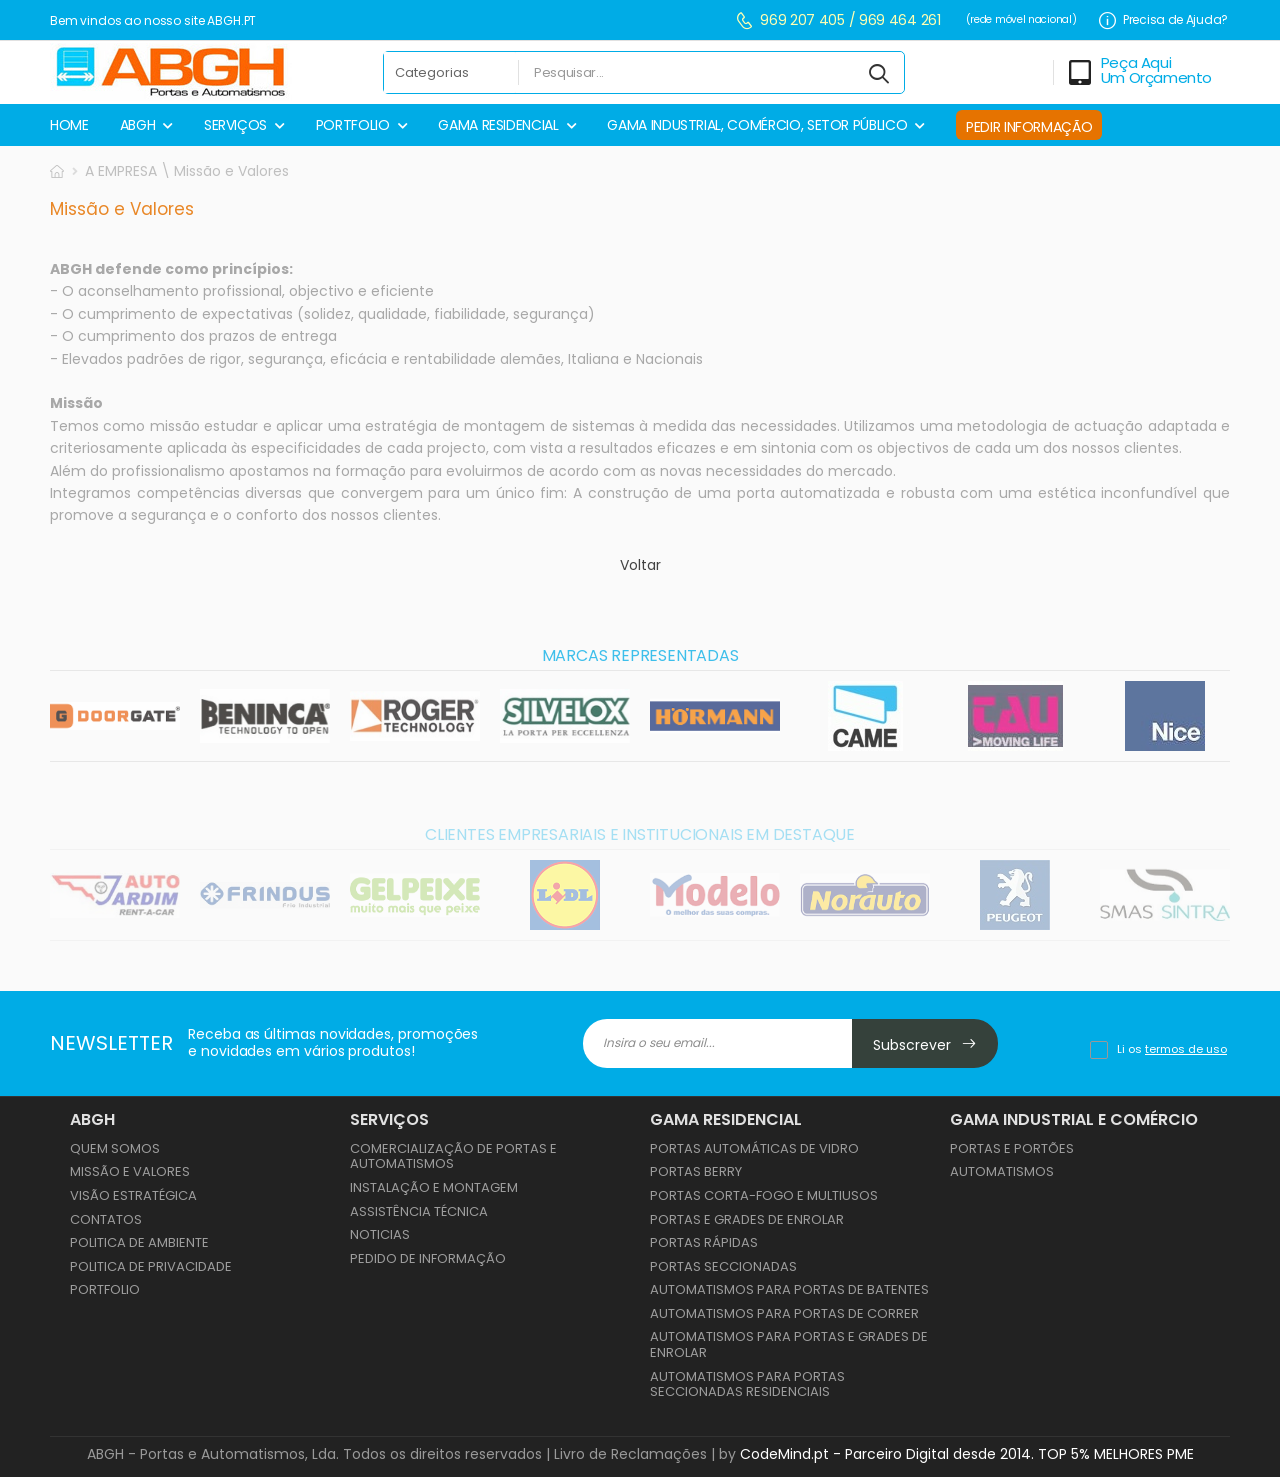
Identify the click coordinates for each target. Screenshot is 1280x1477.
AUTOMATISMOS (1002, 1171)
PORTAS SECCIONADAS (723, 1266)
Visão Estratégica (133, 1195)
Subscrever (925, 1045)
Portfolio (105, 1289)
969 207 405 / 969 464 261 (838, 20)
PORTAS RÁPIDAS (704, 1242)
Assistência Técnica (419, 1211)
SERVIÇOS (235, 125)
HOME (69, 125)
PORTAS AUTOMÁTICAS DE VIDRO (754, 1148)
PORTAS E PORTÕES (1012, 1148)
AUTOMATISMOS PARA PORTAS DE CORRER (784, 1313)
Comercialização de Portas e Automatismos (453, 1156)
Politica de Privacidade (151, 1266)
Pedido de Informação (428, 1258)
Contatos (106, 1219)
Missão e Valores (130, 1171)
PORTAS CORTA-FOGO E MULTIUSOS (764, 1195)
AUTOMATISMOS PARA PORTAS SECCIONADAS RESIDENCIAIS (747, 1384)
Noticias (380, 1234)
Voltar (640, 566)
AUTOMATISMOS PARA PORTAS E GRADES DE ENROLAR (789, 1344)
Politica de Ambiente (139, 1242)
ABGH (138, 125)
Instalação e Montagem (434, 1187)
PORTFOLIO (353, 125)
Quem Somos (115, 1148)
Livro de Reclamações (630, 1454)
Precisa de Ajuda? (1163, 20)
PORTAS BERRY (696, 1171)
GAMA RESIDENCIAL (498, 125)
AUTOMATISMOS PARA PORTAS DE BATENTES (789, 1289)
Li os (1172, 1049)
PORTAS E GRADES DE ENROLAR (747, 1219)
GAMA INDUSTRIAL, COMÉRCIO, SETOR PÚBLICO (757, 125)
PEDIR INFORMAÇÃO (1029, 127)
